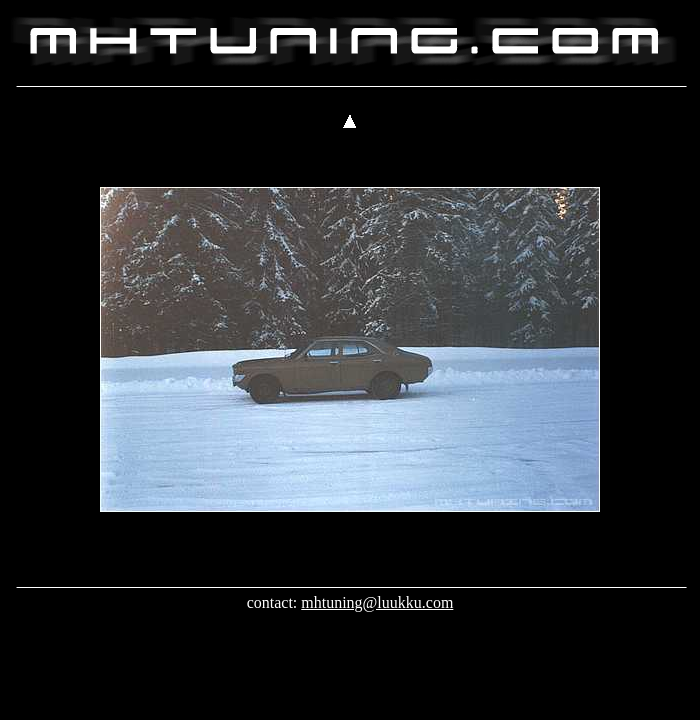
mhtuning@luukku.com (377, 602)
